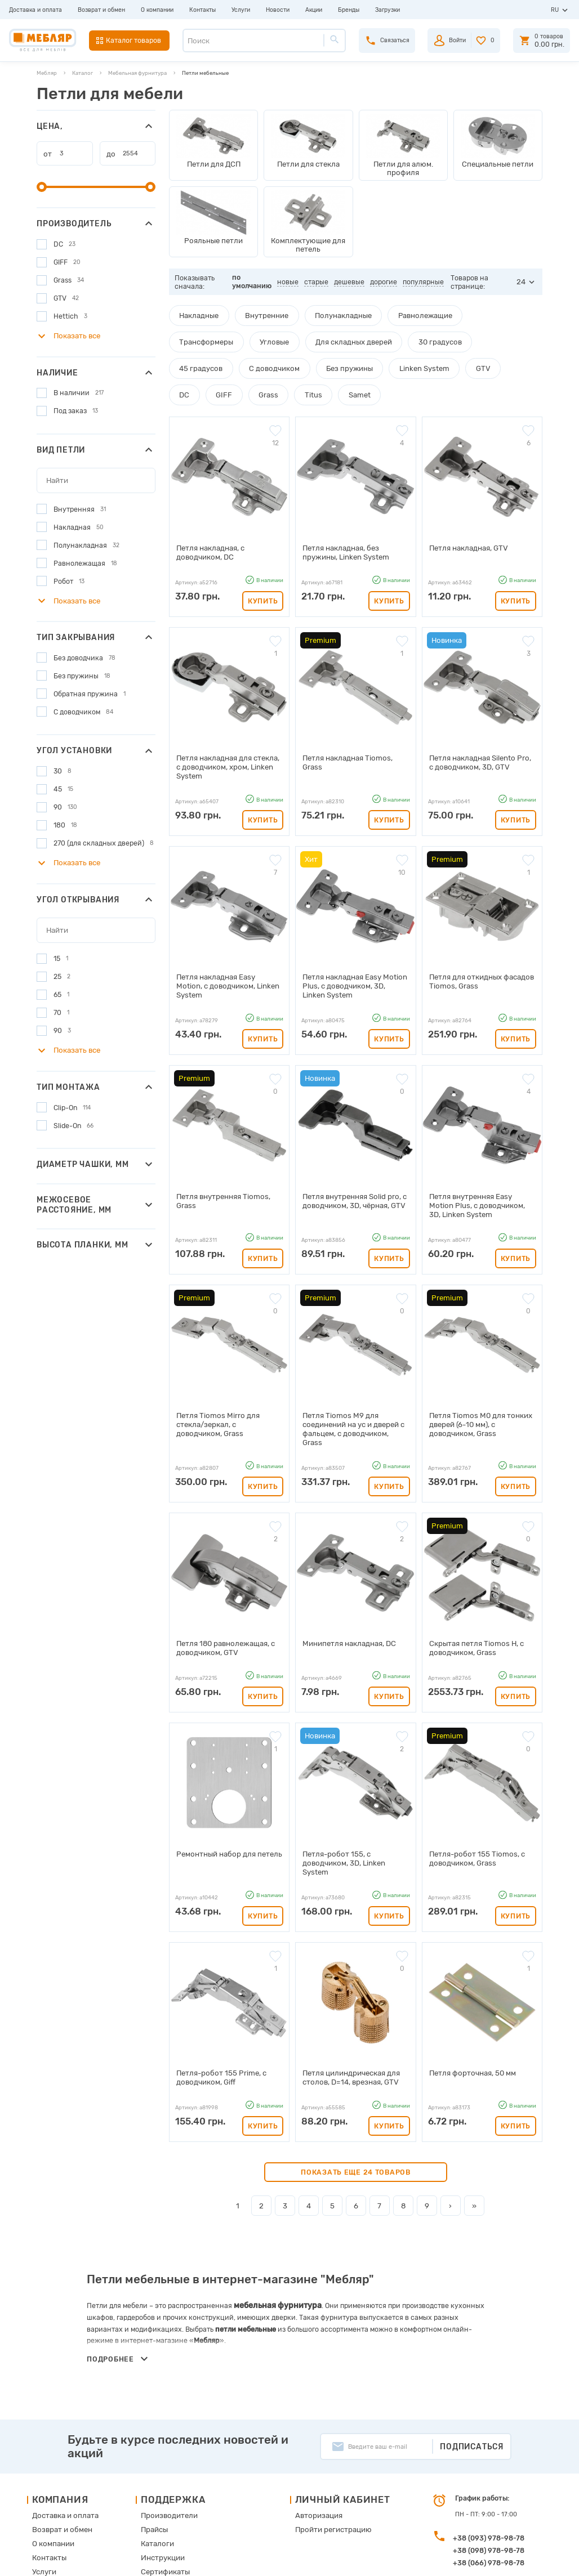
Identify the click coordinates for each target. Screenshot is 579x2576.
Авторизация (305, 2416)
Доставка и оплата (35, 10)
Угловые (191, 335)
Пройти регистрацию (318, 2429)
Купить (263, 563)
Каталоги (154, 2442)
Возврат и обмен (101, 10)
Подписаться (472, 2347)
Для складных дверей (260, 335)
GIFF (388, 361)
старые (317, 277)
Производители (165, 2416)
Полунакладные (323, 310)
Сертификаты (161, 2468)
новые (289, 277)
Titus (467, 361)
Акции (313, 10)
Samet (509, 361)
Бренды (348, 10)
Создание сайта (495, 2558)
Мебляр (47, 73)
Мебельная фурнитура (137, 73)
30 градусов (336, 335)
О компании (157, 10)
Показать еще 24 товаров (356, 2073)
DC (353, 361)
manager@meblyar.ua (484, 2488)
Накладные (195, 310)
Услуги (240, 10)
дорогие (384, 277)
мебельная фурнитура (272, 2205)
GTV (318, 361)
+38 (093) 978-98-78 (488, 2439)
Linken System (266, 361)
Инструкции (160, 2455)
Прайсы (152, 2429)
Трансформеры (465, 310)
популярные (424, 277)
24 (521, 277)
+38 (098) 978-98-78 (488, 2451)
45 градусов (398, 335)
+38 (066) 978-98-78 (488, 2463)
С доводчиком (463, 335)
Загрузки (387, 10)
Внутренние (255, 310)
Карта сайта (159, 2481)
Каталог (82, 73)
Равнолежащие (394, 310)
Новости (278, 10)
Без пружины (199, 361)
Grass (427, 361)
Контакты (202, 10)
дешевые (350, 277)
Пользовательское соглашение (187, 2494)
